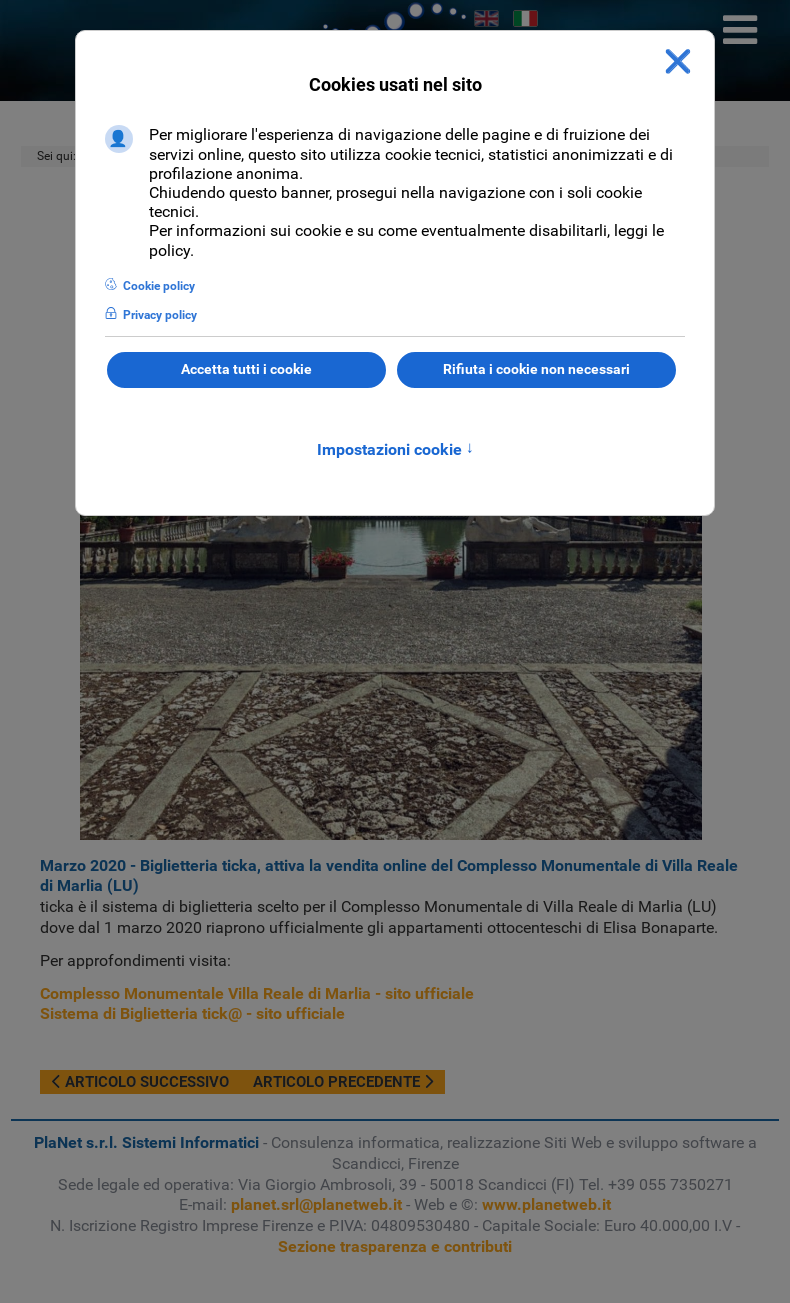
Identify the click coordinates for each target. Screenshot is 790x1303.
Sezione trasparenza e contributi (395, 1246)
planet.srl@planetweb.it (316, 1204)
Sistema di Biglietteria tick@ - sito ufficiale (192, 1013)
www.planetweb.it (546, 1204)
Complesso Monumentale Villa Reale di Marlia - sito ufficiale (257, 993)
